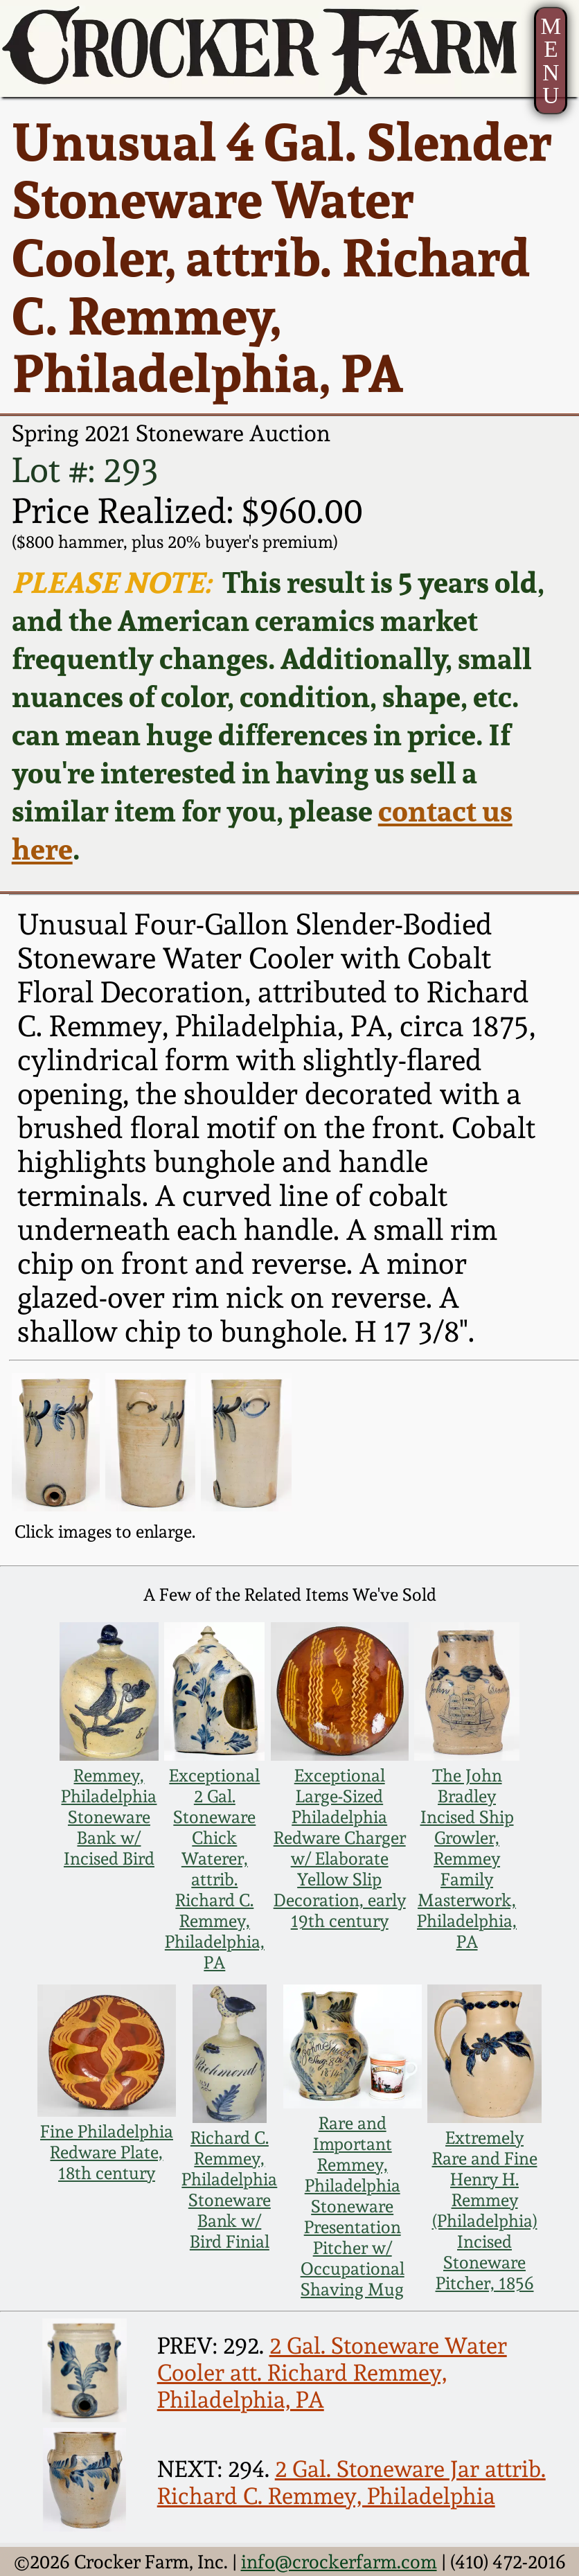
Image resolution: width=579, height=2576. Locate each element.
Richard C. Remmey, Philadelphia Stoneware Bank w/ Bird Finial (229, 2189)
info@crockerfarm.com (339, 2561)
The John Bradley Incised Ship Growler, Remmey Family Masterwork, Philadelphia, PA (467, 1858)
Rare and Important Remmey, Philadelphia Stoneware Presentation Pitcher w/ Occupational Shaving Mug (352, 2206)
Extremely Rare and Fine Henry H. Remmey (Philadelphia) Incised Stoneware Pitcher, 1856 (484, 2210)
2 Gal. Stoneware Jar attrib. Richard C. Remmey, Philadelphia (351, 2482)
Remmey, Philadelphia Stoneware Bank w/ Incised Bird (109, 1817)
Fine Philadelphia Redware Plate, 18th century (106, 2152)
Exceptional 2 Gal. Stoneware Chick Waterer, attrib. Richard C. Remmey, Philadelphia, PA (215, 1869)
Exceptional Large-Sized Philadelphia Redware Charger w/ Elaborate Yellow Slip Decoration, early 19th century (340, 1848)
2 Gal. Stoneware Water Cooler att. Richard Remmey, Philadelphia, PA (332, 2372)
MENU (551, 60)
